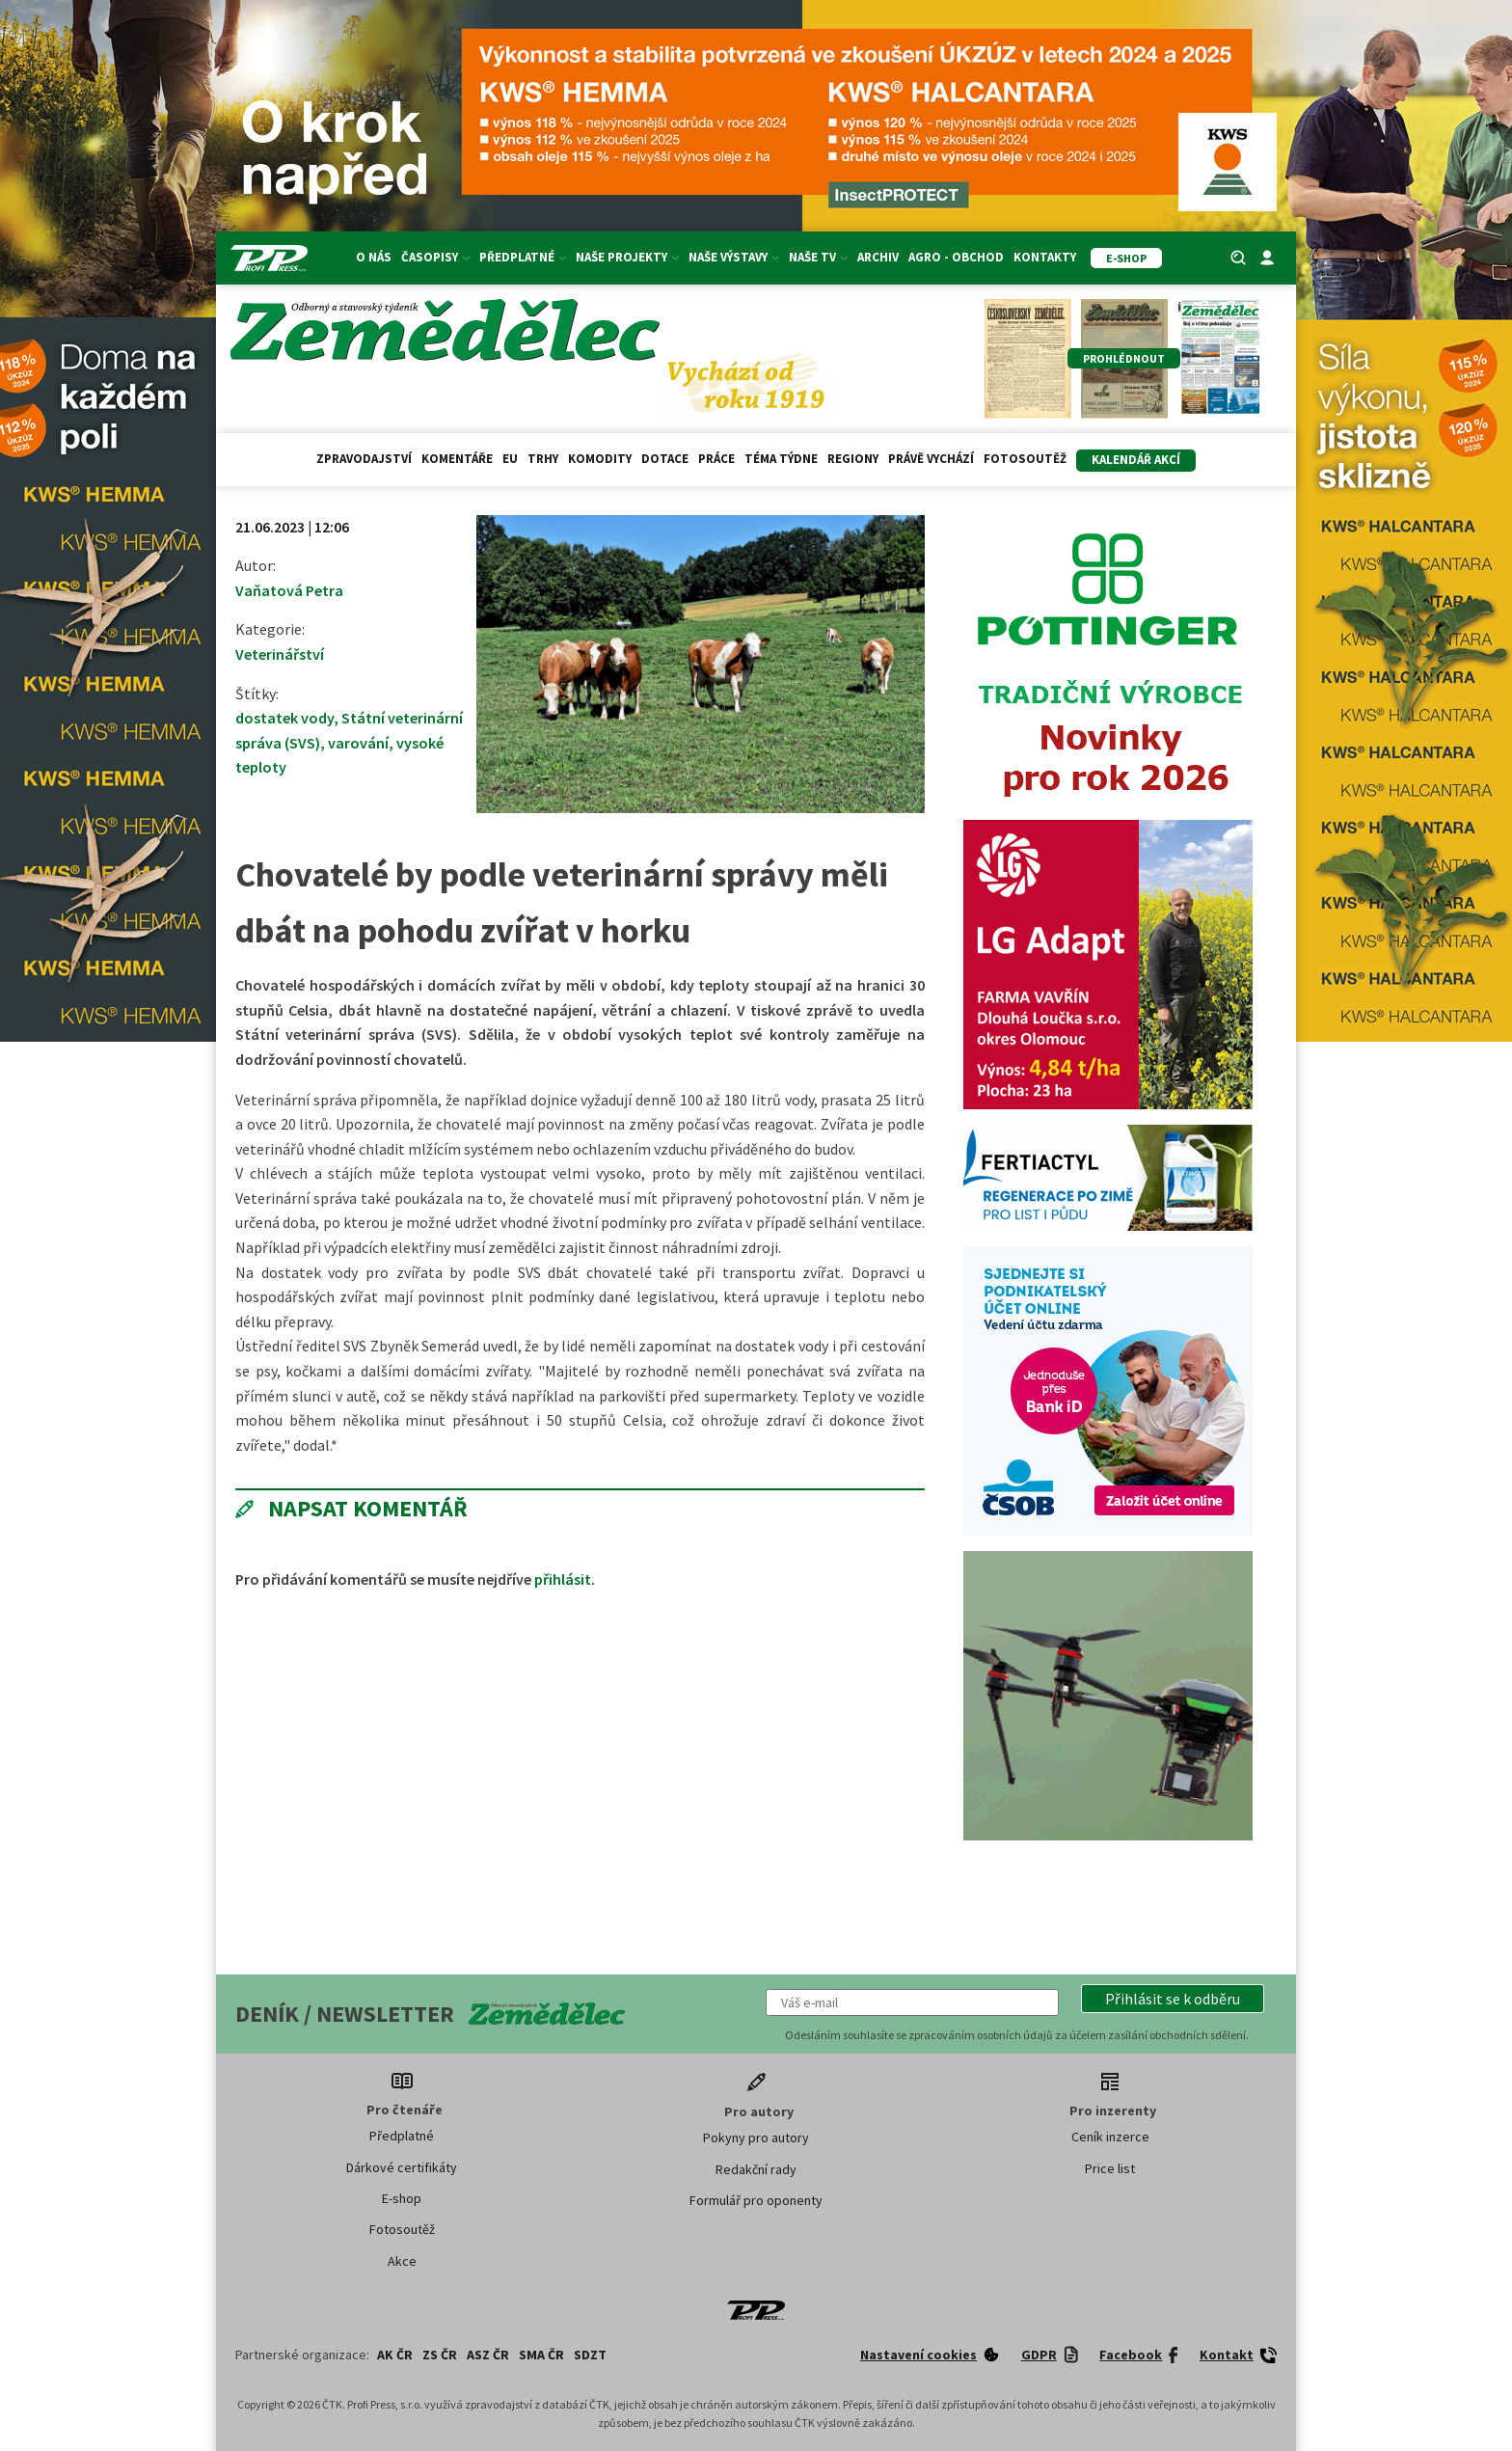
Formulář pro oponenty (756, 2200)
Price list (1110, 2168)
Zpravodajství (364, 458)
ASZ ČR (488, 2354)
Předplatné (522, 257)
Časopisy (435, 257)
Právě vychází (931, 458)
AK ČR (395, 2354)
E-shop (401, 2198)
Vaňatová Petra (289, 590)
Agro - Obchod (956, 257)
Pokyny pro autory (756, 2137)
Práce (716, 458)
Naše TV (818, 257)
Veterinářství (279, 654)
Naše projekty (627, 257)
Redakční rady (756, 2169)
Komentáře (457, 458)
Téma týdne (781, 458)
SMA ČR (541, 2354)
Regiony (852, 458)
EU (510, 458)
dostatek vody (284, 717)
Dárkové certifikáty (401, 2167)
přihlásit (562, 1579)
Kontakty (1044, 257)
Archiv (878, 257)
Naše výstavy (733, 257)
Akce (402, 2261)
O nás (374, 257)
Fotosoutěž (1025, 458)
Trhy (542, 458)
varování (358, 742)
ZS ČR (439, 2354)
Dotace (664, 458)
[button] (1172, 1998)
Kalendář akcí (1136, 459)
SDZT (590, 2354)
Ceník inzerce (1110, 2136)
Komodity (600, 458)
